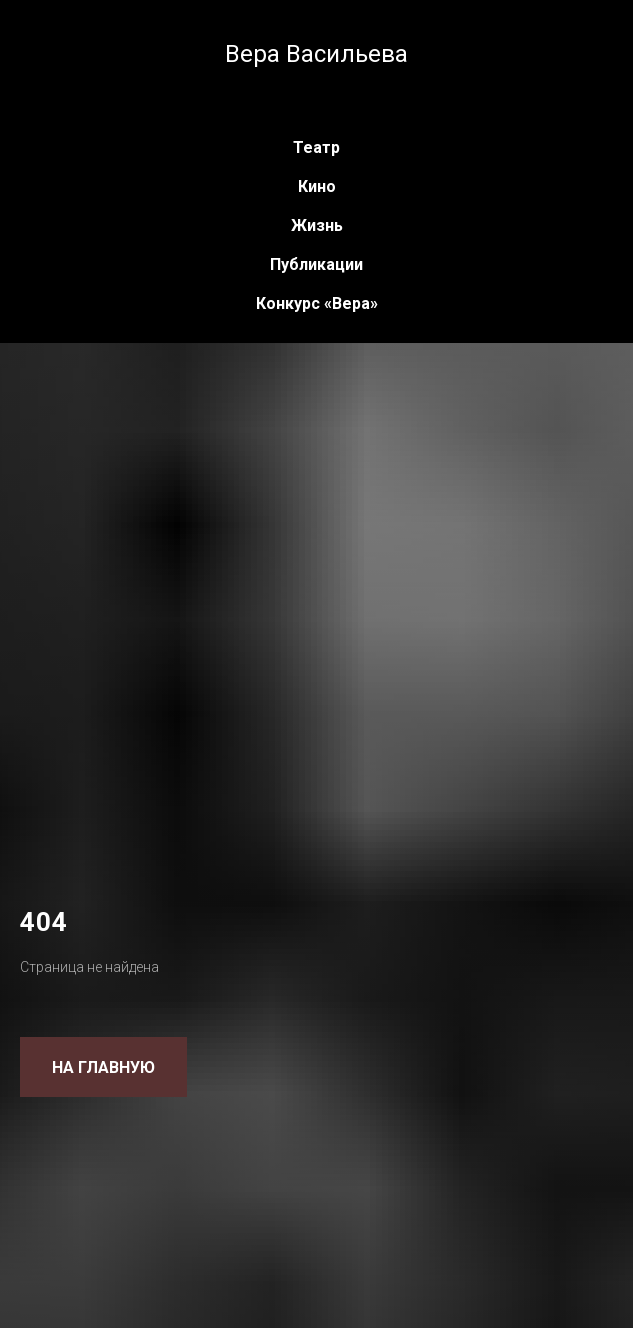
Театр (316, 147)
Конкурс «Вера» (317, 303)
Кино (317, 186)
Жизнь (317, 225)
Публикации (316, 264)
